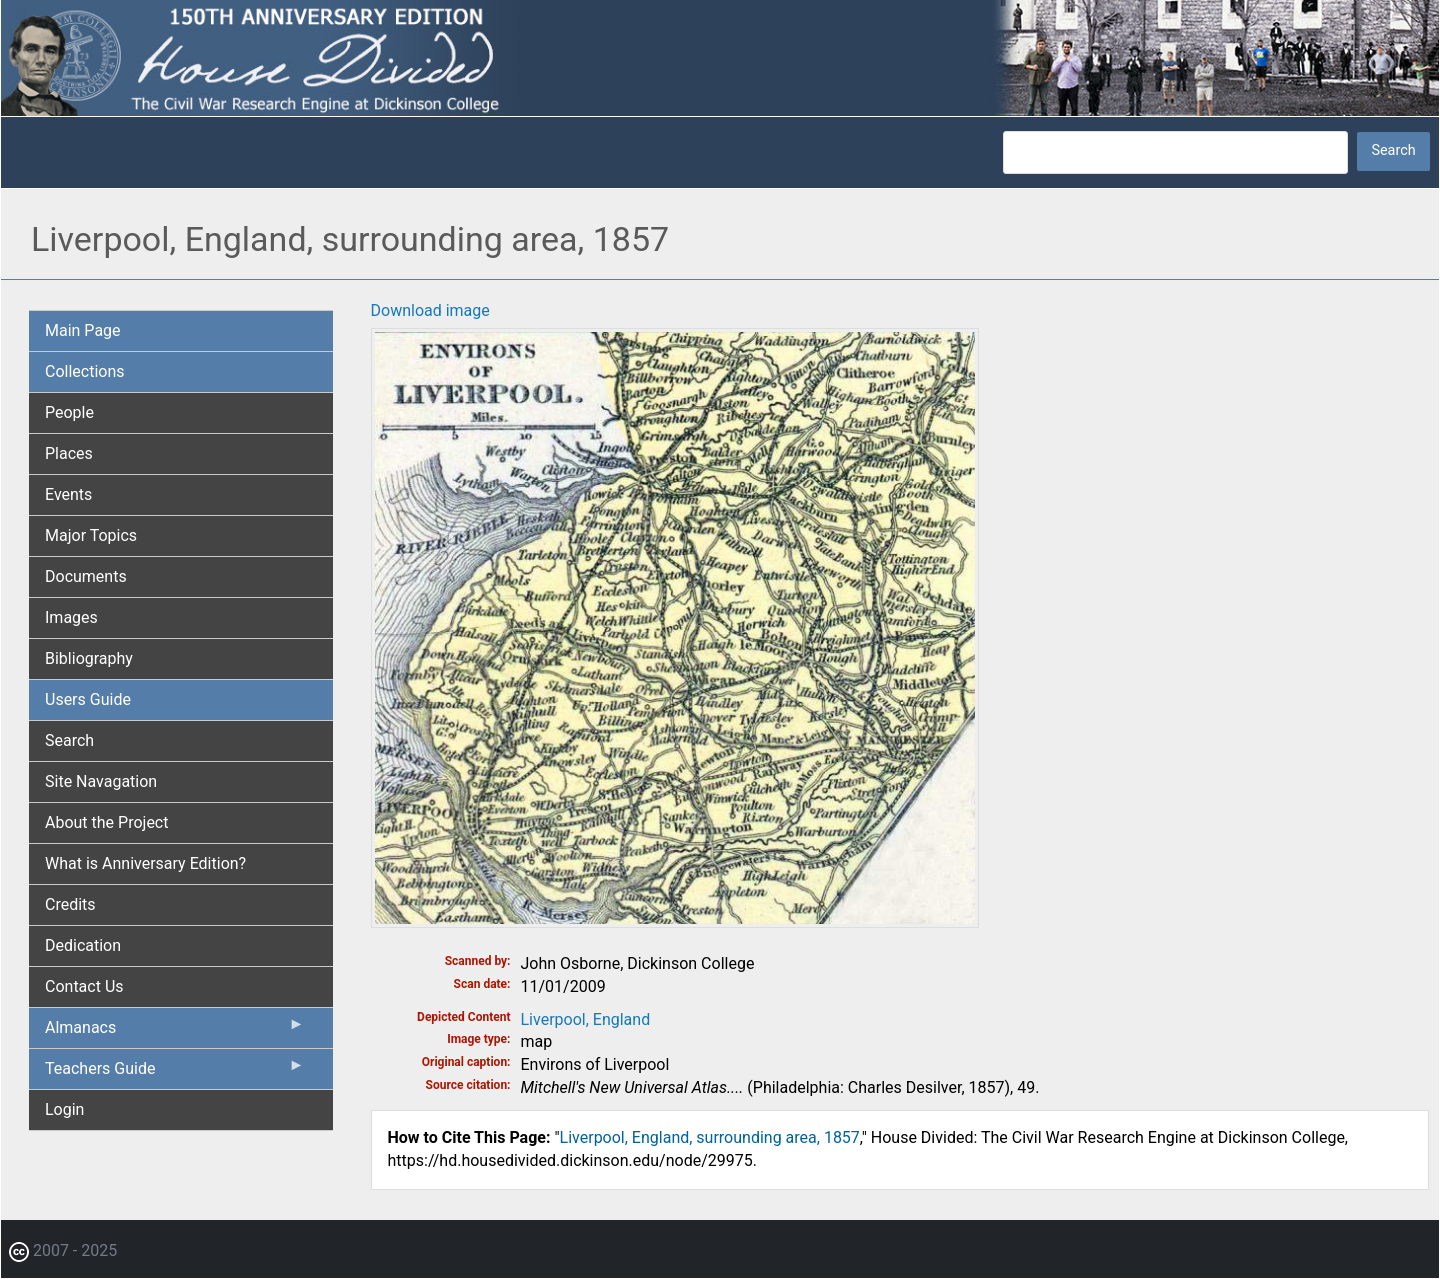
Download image (430, 310)
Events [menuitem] (68, 494)
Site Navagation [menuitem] (101, 781)
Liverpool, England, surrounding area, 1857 (710, 1137)
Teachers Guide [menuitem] (175, 1073)
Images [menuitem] (71, 617)
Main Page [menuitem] (83, 330)
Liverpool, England (586, 1019)
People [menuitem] (69, 412)
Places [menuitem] (69, 453)
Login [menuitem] (64, 1109)
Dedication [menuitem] (83, 945)
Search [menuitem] (69, 740)
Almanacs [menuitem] (175, 1032)
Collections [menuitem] (85, 371)
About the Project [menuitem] (106, 822)
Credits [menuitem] (70, 904)
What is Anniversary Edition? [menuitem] (145, 863)
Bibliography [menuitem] (89, 658)
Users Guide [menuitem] (88, 699)
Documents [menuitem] (86, 576)
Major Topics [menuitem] (91, 535)
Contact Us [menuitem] (84, 986)
